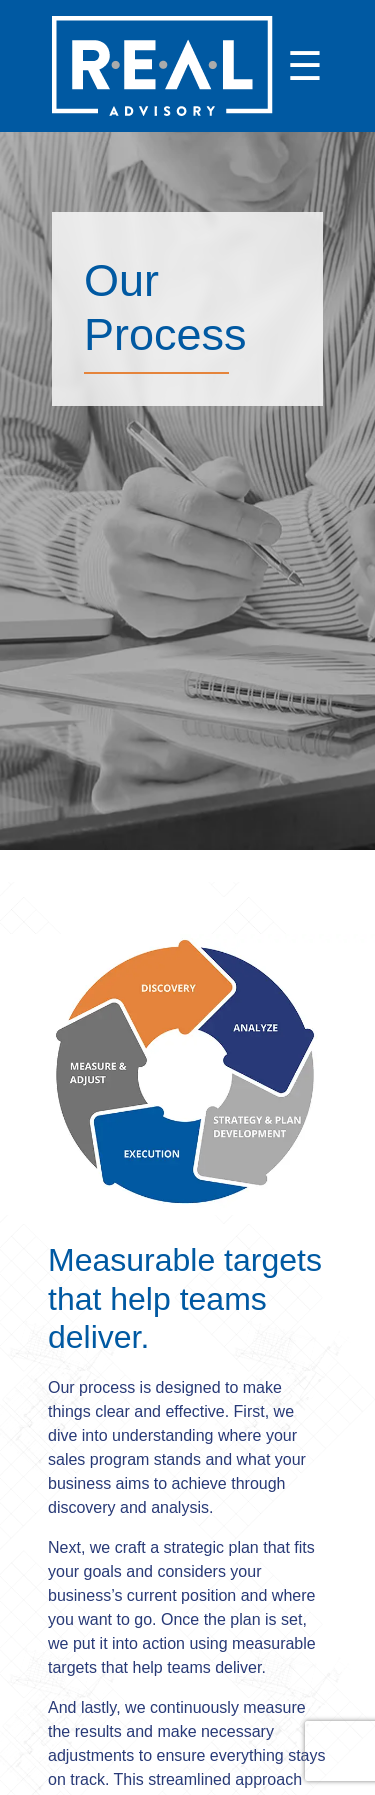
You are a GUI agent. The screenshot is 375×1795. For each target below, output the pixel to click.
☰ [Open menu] (305, 66)
